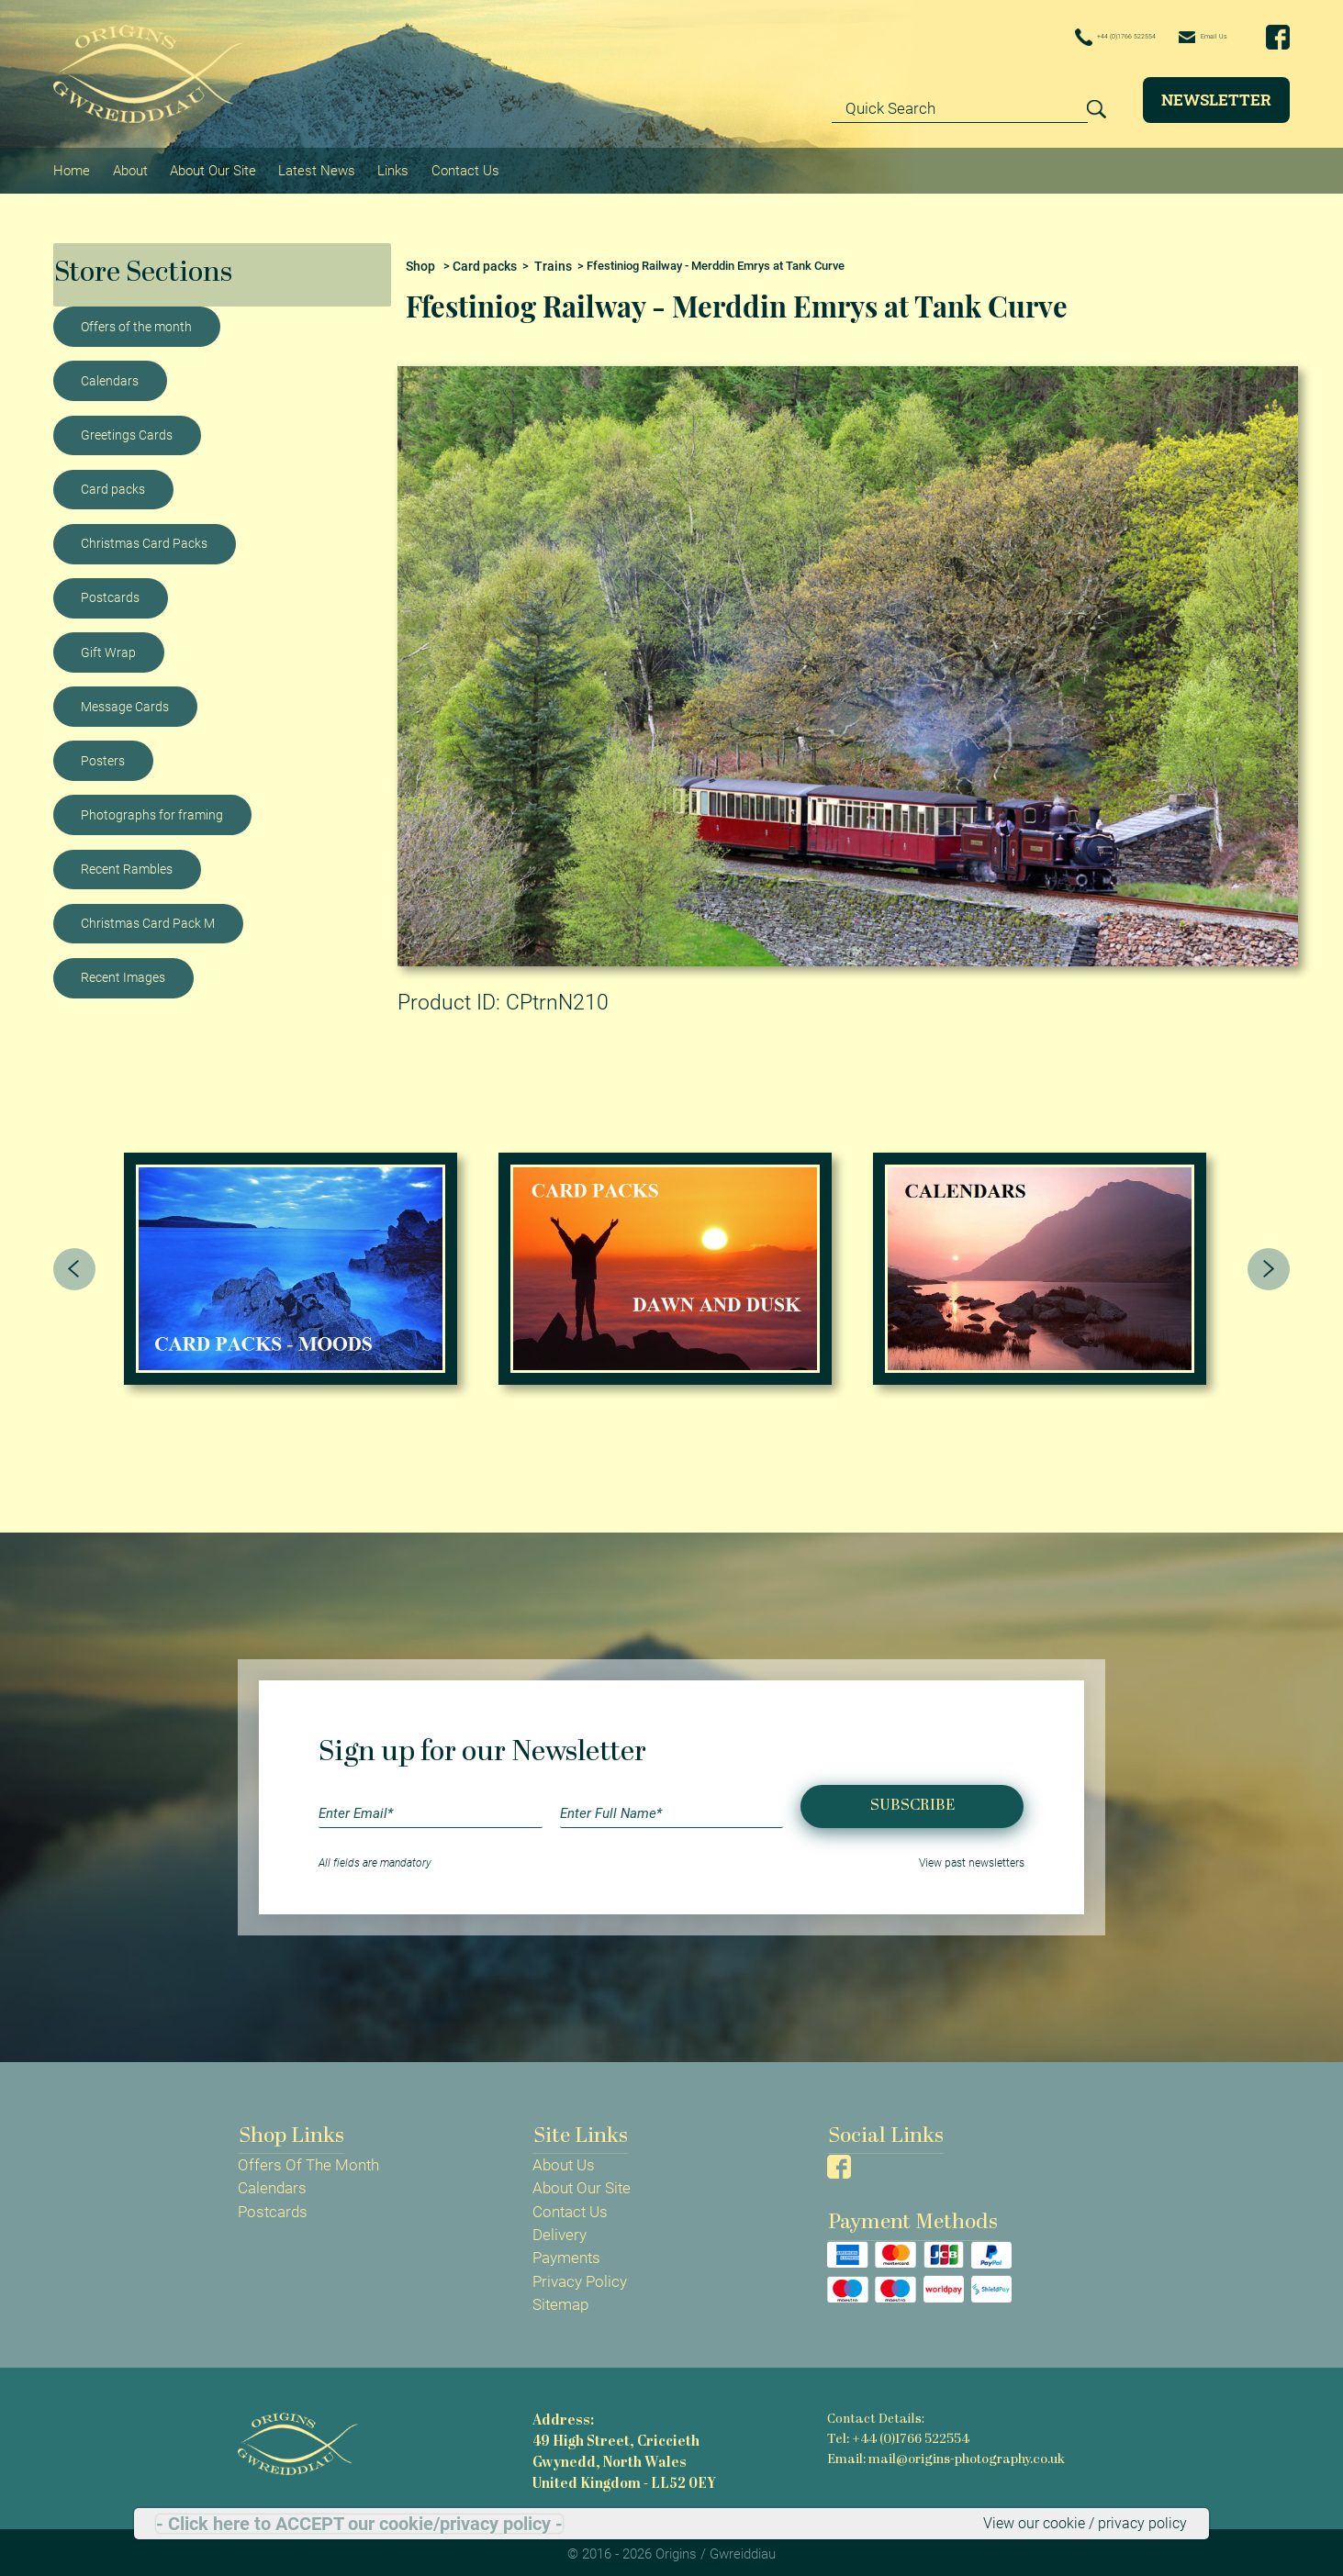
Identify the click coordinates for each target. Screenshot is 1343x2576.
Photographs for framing (152, 807)
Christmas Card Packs (144, 536)
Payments (566, 2251)
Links (388, 166)
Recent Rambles (127, 861)
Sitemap (560, 2297)
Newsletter (1216, 99)
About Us (563, 2157)
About (128, 166)
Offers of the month (136, 319)
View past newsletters (971, 1856)
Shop (419, 258)
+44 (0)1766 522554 (1055, 38)
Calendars (110, 373)
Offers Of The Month (308, 2157)
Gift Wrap (108, 644)
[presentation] (74, 1261)
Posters (103, 753)
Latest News (313, 166)
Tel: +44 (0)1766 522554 (897, 2431)
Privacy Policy (579, 2274)
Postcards (110, 590)
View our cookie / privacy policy (1079, 2523)
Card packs (113, 481)
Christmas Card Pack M (148, 916)
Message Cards (125, 698)
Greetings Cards (127, 427)
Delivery (559, 2227)
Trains (544, 258)
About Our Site (210, 166)
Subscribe (912, 1798)
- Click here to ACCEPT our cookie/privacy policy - (359, 2523)
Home (71, 166)
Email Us (1188, 36)
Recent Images (123, 970)
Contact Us (459, 166)
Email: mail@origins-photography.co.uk (945, 2451)
